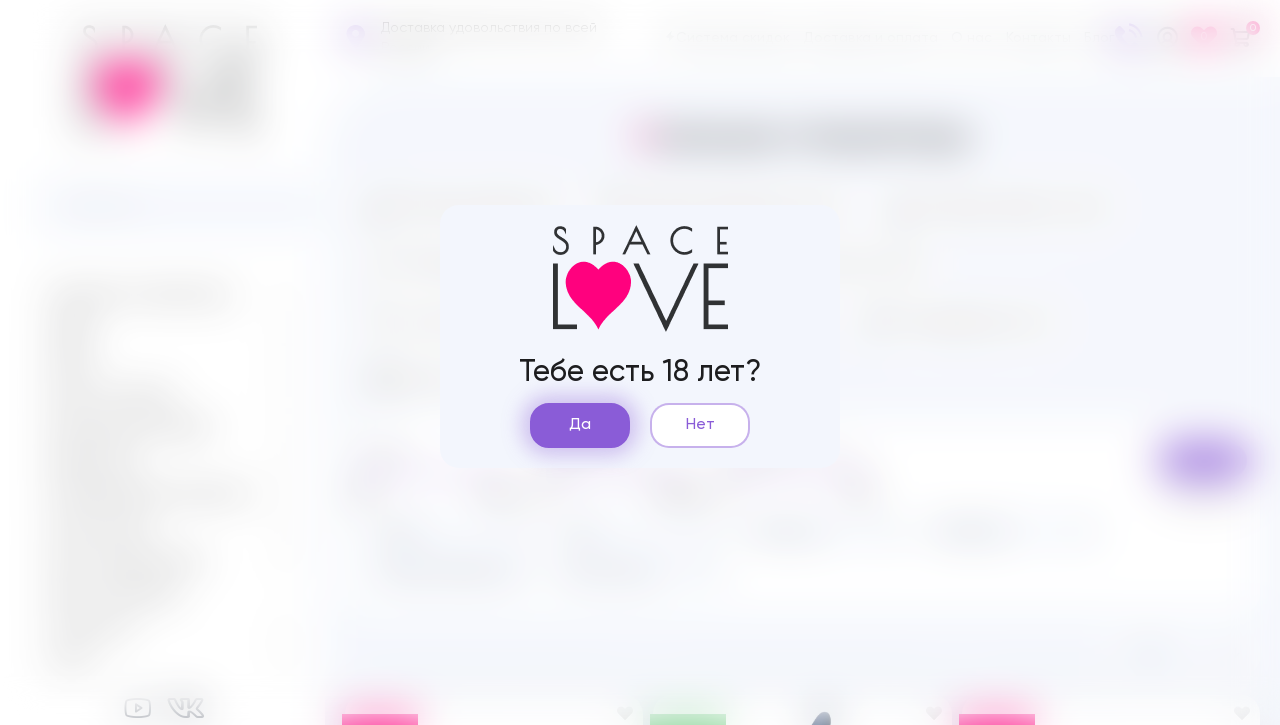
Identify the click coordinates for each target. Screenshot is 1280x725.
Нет (700, 425)
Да (580, 425)
